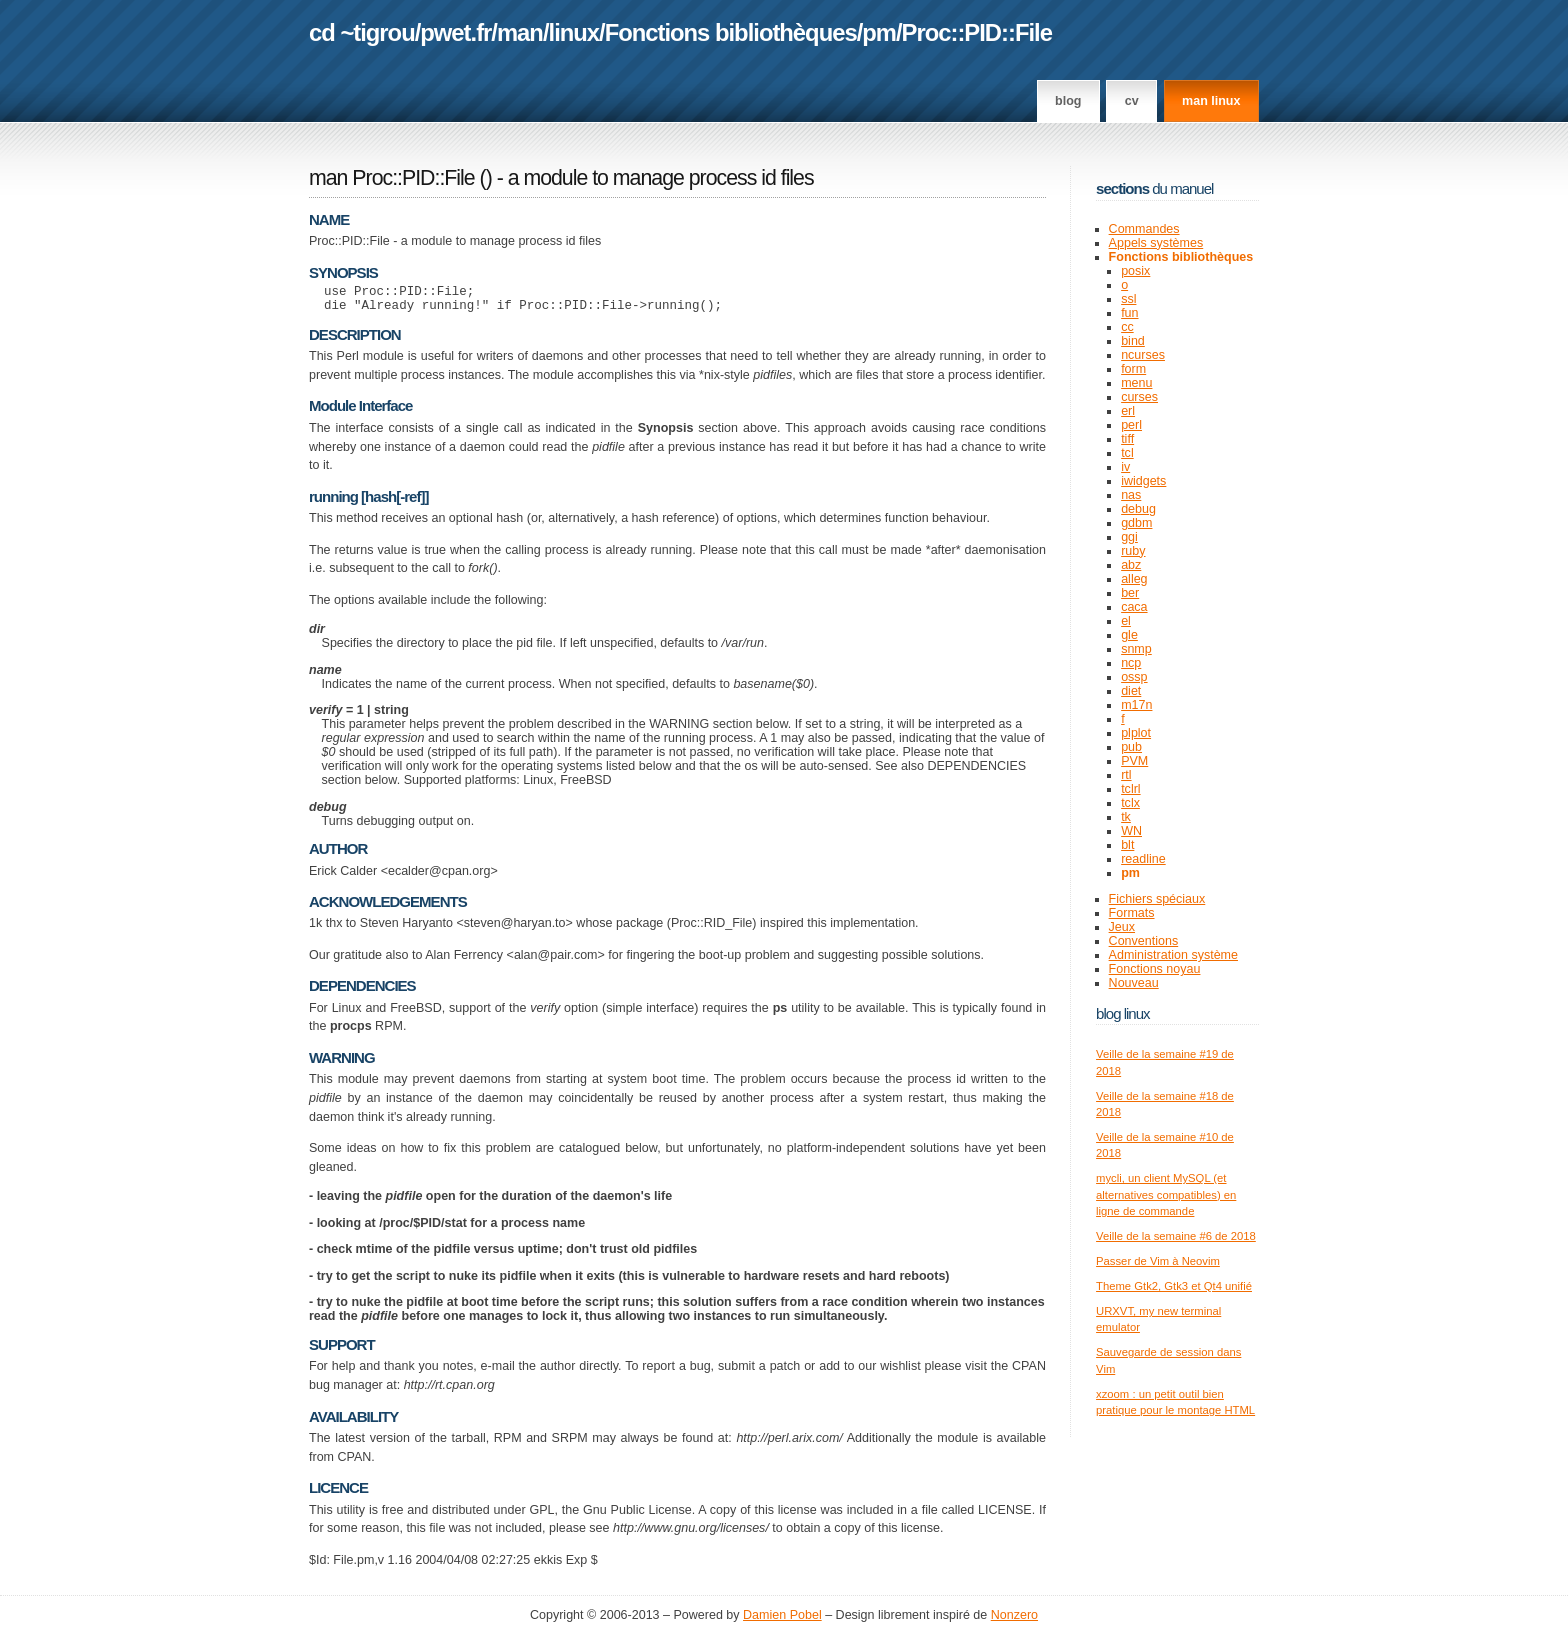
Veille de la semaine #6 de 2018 (1176, 1236)
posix (1135, 271)
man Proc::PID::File (392, 178)
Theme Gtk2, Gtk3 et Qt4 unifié (1174, 1286)
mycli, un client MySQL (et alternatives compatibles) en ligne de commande (1166, 1194)
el (1126, 621)
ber (1130, 593)
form (1133, 369)
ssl (1128, 299)
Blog (1068, 101)
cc (1127, 327)
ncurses (1143, 355)
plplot (1136, 733)
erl (1128, 411)
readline (1143, 859)
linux (574, 32)
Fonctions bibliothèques (731, 32)
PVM (1134, 761)
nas (1131, 495)
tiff (1127, 439)
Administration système (1173, 955)
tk (1126, 817)
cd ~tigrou (362, 32)
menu (1136, 383)
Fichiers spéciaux (1157, 899)
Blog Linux (1123, 1013)
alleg (1134, 579)
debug (1138, 509)
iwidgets (1143, 481)
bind (1133, 341)
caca (1134, 607)
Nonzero (1014, 1621)
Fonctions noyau (1155, 969)
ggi (1129, 537)
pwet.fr (455, 32)
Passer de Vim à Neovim (1158, 1261)
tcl (1127, 453)
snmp (1136, 649)
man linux (1211, 101)
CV (1132, 101)
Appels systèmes (1156, 243)
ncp (1131, 663)
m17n (1136, 705)
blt (1127, 845)
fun (1129, 313)
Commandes (1144, 229)
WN (1131, 831)
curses (1139, 397)
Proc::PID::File (977, 32)
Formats (1132, 913)
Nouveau (1134, 983)
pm (879, 32)
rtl (1126, 775)
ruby (1133, 551)
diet (1131, 691)
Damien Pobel (782, 1621)
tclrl (1130, 789)
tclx (1130, 803)
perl (1131, 425)
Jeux (1122, 927)
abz (1131, 565)
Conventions (1144, 941)
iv (1125, 467)
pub (1131, 747)
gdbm (1136, 523)
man (520, 32)
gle (1129, 635)
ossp (1134, 677)
